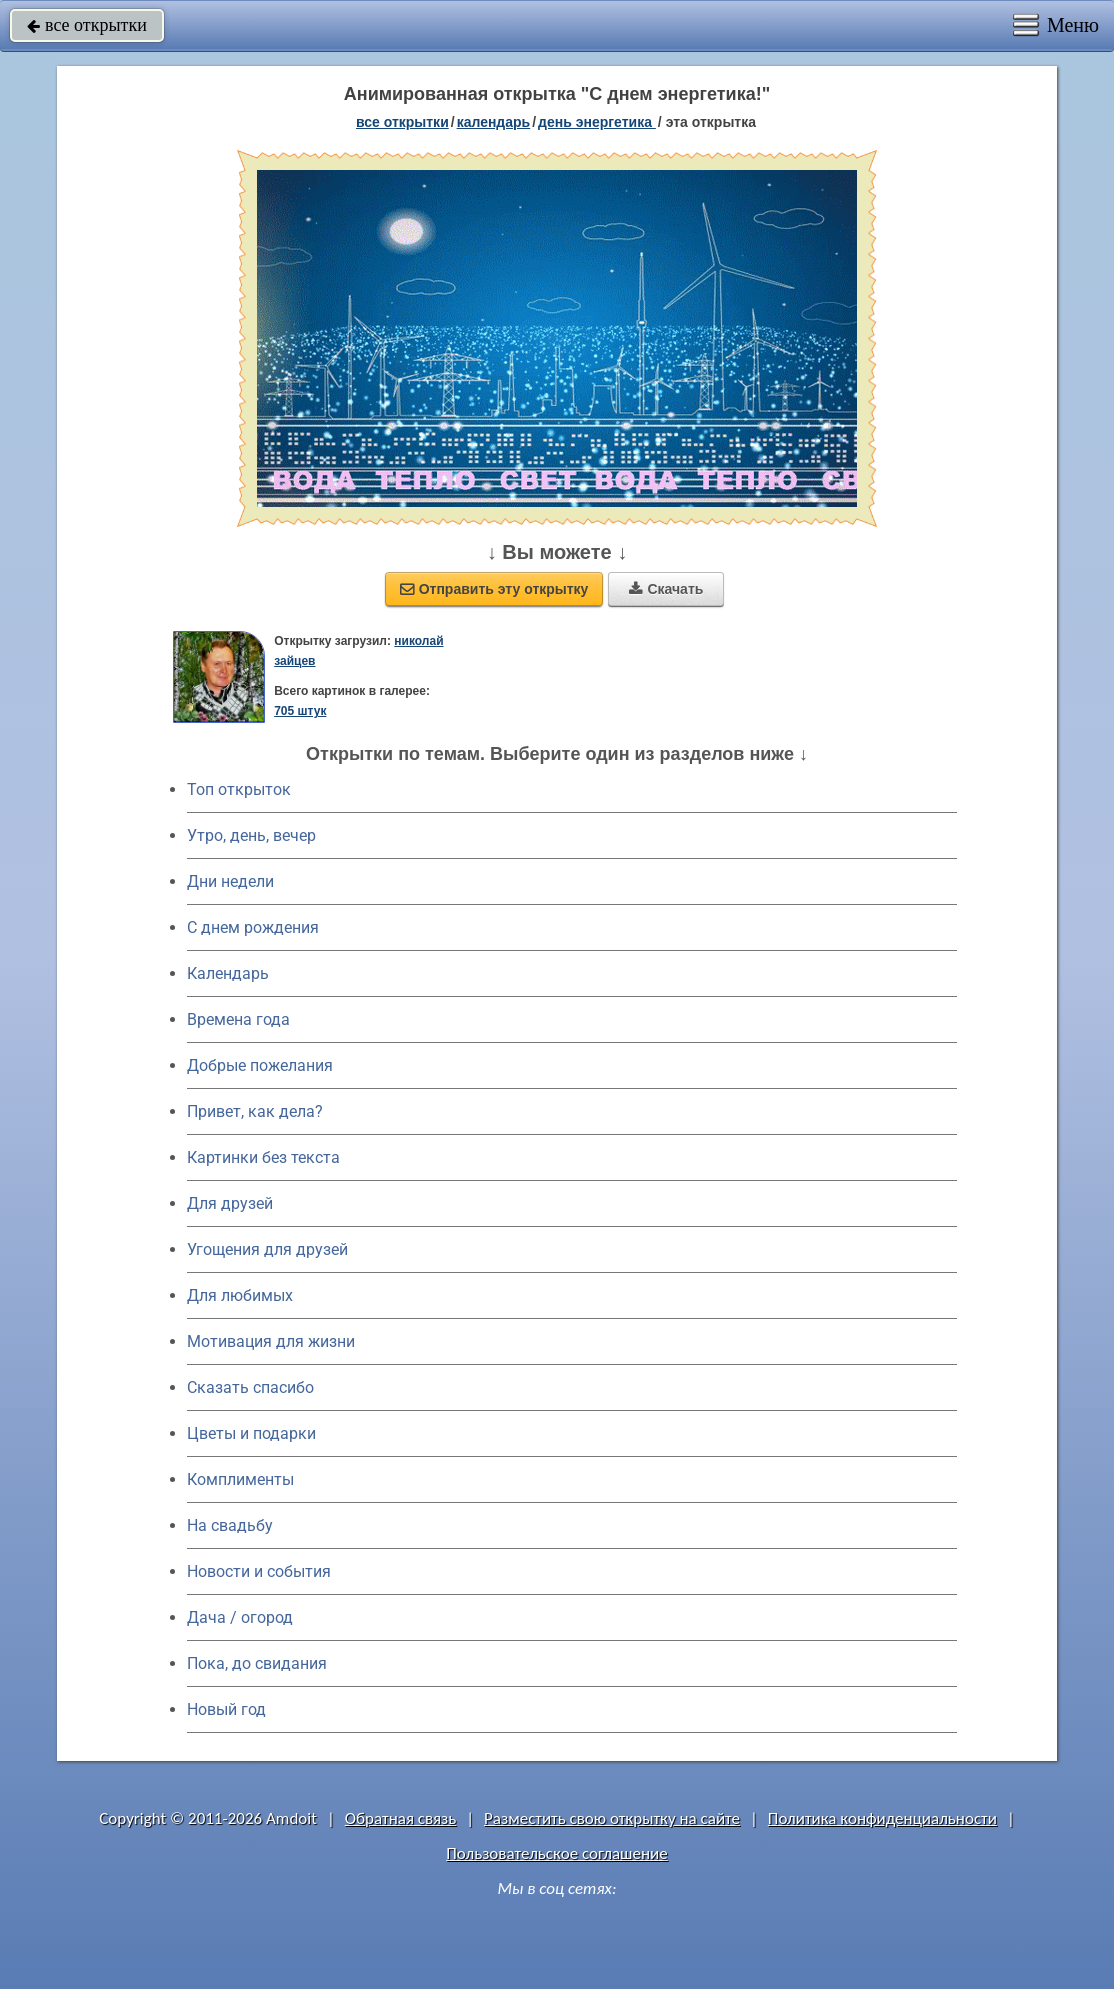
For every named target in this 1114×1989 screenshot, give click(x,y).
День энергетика (597, 122)
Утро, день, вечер (251, 835)
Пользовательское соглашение (556, 1853)
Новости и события (259, 1571)
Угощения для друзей (267, 1249)
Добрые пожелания (260, 1065)
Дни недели (230, 881)
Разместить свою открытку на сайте (612, 1818)
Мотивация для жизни (271, 1341)
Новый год (226, 1709)
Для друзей (230, 1203)
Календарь (494, 122)
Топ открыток (239, 789)
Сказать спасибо (250, 1387)
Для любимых (240, 1295)
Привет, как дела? (255, 1111)
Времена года (238, 1019)
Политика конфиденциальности (882, 1818)
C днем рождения (253, 927)
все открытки (87, 25)
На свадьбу (230, 1525)
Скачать (666, 589)
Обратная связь (401, 1818)
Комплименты (240, 1479)
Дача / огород (240, 1617)
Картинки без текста (263, 1157)
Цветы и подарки (251, 1433)
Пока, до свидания (257, 1663)
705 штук (300, 711)
